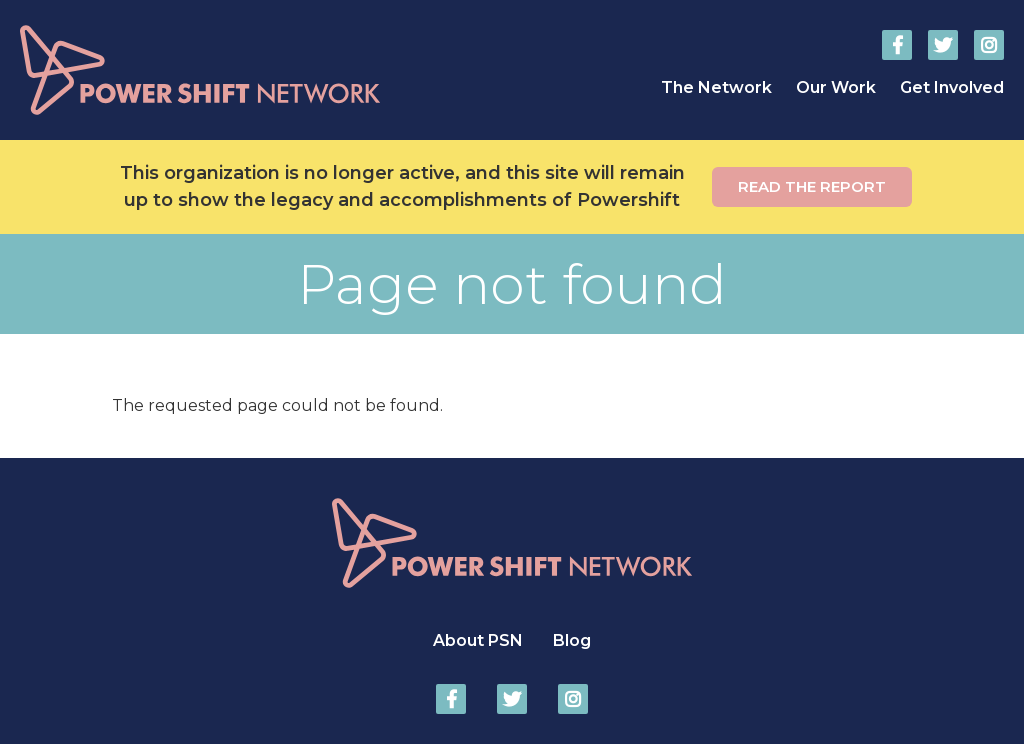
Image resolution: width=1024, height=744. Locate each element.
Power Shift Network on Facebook (897, 45)
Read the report (812, 186)
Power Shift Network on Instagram (989, 45)
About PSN (478, 640)
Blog (572, 640)
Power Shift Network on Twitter (943, 45)
